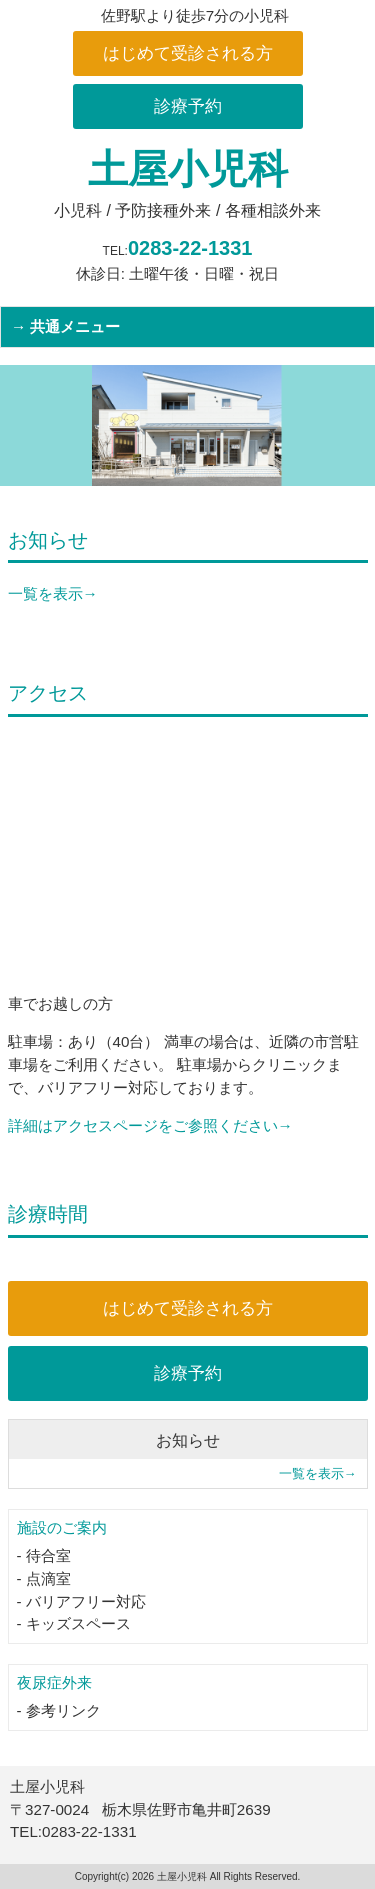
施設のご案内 (62, 1527)
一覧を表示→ (53, 593)
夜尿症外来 (54, 1682)
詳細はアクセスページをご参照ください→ (150, 1125)
